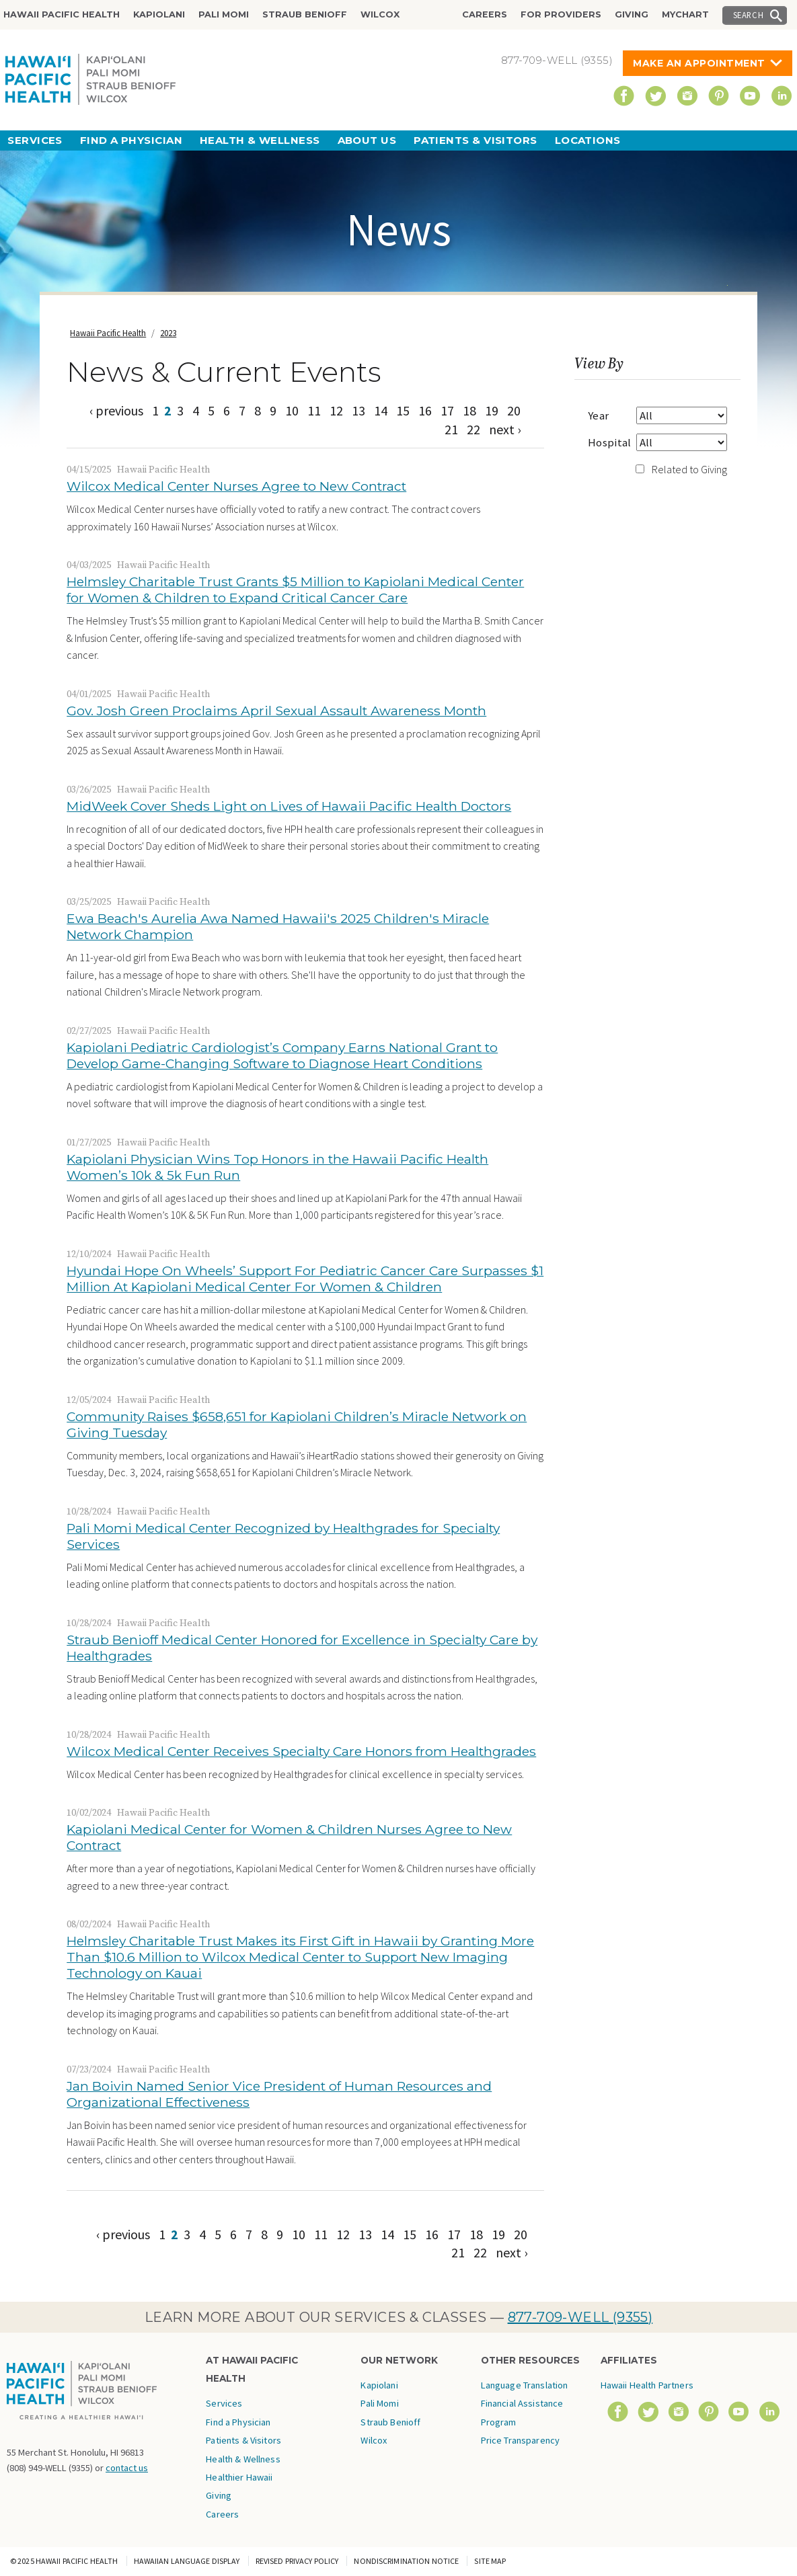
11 (314, 410)
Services (35, 140)
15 (403, 410)
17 (447, 410)
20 (514, 410)
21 (451, 429)
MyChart (685, 14)
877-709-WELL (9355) (580, 2317)
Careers (484, 14)
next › (505, 429)
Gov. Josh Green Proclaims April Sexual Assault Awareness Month (276, 710)
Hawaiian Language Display (187, 2561)
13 (358, 410)
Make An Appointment (699, 63)
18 (469, 410)
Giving (631, 14)
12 (336, 410)
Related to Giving (689, 469)
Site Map (490, 2561)
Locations (588, 140)
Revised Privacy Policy (297, 2561)
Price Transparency (520, 2440)
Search (748, 14)
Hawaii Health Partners (647, 2385)
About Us (367, 140)
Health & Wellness (260, 140)
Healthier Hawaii (239, 2477)
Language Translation (524, 2385)
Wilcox (380, 14)
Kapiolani (159, 14)
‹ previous (116, 410)
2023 (168, 333)
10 (292, 410)
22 (473, 429)
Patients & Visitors (475, 140)
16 (425, 410)
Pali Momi (223, 14)
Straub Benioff (304, 14)
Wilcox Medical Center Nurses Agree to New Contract (236, 486)
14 (380, 410)
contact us (127, 2468)
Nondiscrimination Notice (406, 2561)
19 (491, 410)
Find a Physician (131, 140)
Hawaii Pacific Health (61, 14)
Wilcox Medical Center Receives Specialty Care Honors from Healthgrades (301, 1751)
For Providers (561, 14)
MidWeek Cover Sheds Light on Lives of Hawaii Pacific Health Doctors (289, 806)
